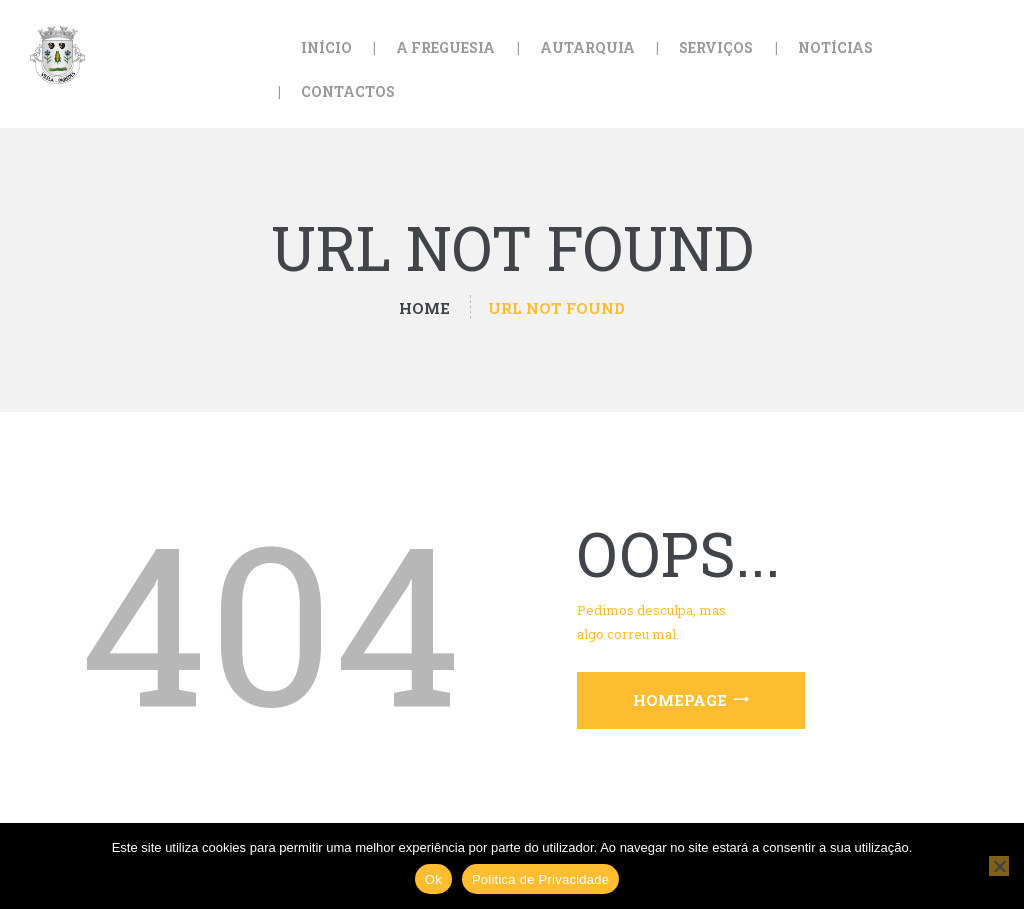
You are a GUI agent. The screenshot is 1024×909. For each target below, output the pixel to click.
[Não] (999, 866)
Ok (433, 879)
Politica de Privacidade (540, 879)
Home (424, 308)
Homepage (680, 700)
